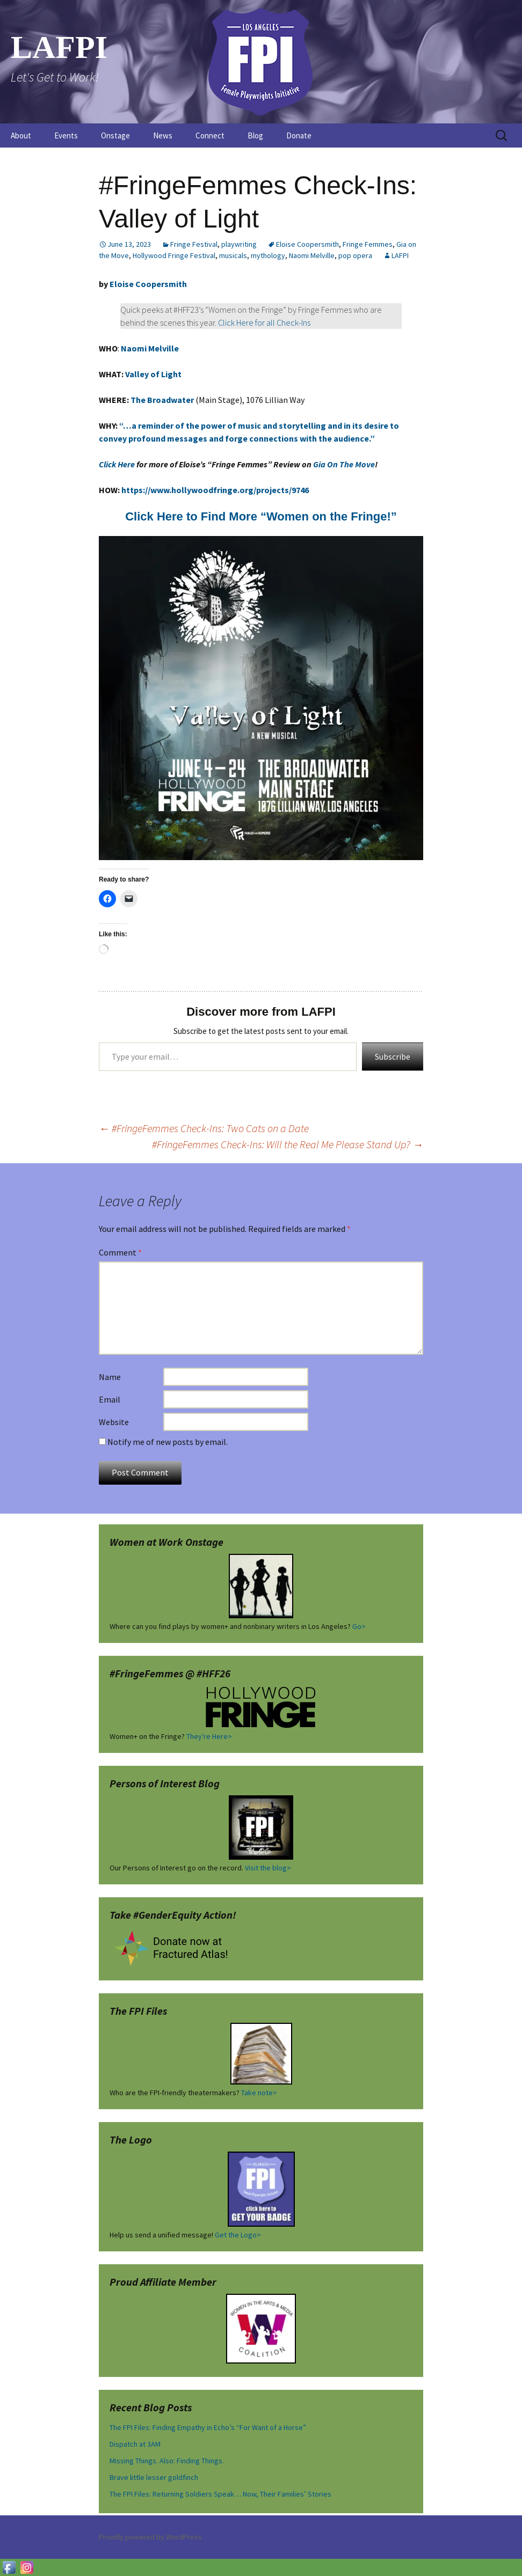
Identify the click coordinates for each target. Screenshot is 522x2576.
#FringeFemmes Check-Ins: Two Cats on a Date (204, 1128)
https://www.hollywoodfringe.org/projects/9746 (215, 490)
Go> (359, 1626)
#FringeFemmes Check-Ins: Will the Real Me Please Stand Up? (287, 1144)
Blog (255, 135)
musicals (233, 255)
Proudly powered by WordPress (150, 2537)
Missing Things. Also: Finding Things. (167, 2460)
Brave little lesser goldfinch (154, 2477)
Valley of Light (153, 374)
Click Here (117, 464)
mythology (268, 255)
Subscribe (392, 1056)
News (162, 135)
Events (66, 135)
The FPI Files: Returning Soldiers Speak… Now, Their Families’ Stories (220, 2494)
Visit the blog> (268, 1868)
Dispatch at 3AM (135, 2444)
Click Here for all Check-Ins (264, 322)
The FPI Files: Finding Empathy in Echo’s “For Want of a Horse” (208, 2427)
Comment (120, 1252)
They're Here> (209, 1736)
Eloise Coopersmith (307, 244)
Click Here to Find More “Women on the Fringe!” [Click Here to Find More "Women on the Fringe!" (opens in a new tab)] (261, 516)
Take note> (259, 2092)
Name (110, 1376)
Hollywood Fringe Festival (174, 255)
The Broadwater (162, 399)
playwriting (239, 244)
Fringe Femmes (368, 244)
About (21, 135)
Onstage (115, 135)
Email (109, 1399)
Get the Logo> (238, 2235)
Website (114, 1422)
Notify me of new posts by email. (167, 1441)
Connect (209, 135)
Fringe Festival (194, 244)
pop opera (355, 255)
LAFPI (400, 255)
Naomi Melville (312, 255)
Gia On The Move (344, 464)
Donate (298, 135)
